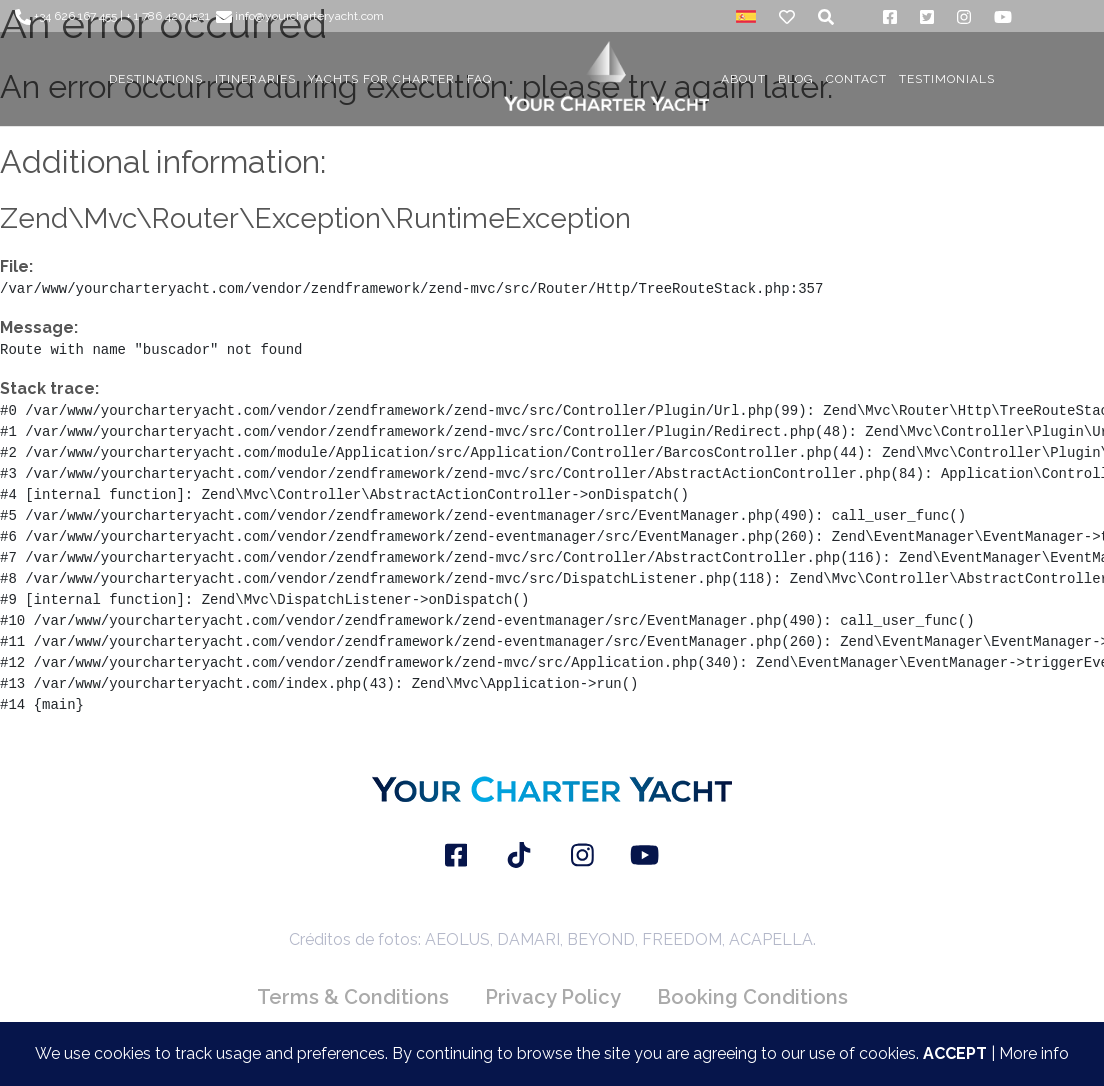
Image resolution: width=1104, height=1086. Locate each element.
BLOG (796, 79)
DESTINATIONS (156, 79)
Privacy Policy (553, 997)
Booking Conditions (752, 997)
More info (1034, 1053)
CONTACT (856, 79)
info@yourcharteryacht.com (300, 16)
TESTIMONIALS (947, 79)
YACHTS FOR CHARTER (381, 79)
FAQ (479, 79)
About (743, 79)
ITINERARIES (255, 79)
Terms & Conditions (353, 997)
